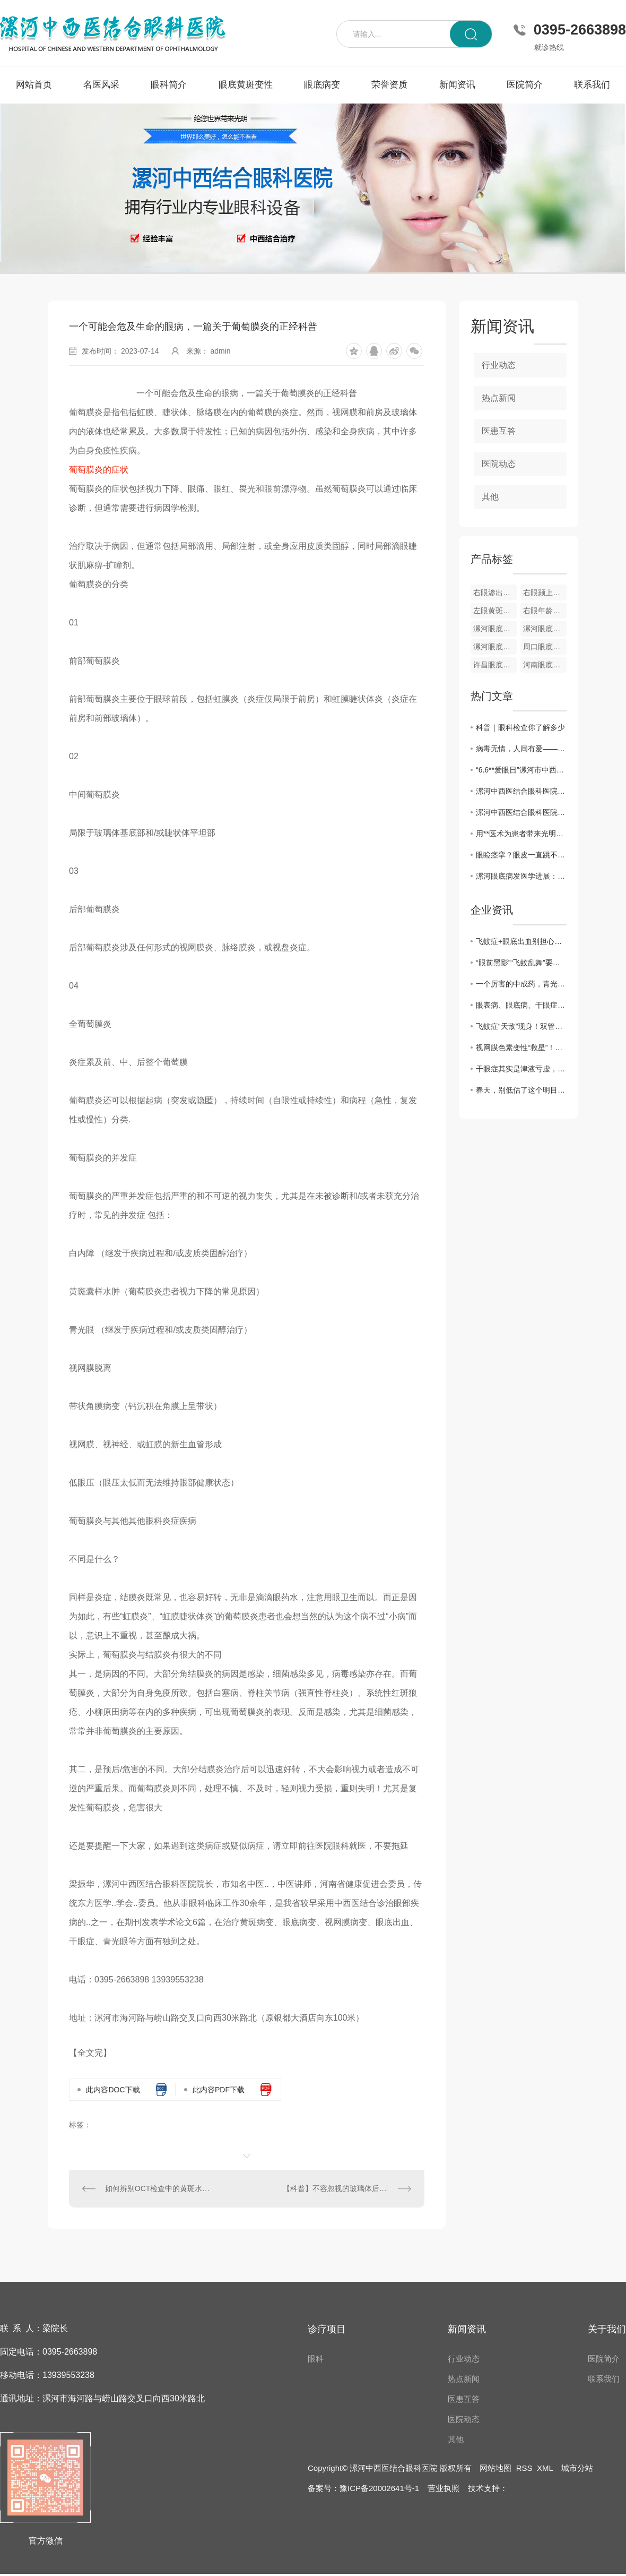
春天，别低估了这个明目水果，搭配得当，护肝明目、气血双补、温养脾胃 (521, 1090)
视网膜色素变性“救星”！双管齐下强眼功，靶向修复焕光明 (521, 1047)
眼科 (316, 2358)
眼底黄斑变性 (246, 85)
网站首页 (34, 85)
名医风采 (101, 85)
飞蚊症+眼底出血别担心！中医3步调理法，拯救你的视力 (521, 941)
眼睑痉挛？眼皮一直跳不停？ (521, 855)
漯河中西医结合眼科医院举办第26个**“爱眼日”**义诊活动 (521, 791)
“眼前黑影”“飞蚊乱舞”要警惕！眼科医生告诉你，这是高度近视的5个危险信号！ (521, 962)
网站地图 (495, 2467)
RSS (524, 2467)
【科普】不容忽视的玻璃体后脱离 (338, 2188)
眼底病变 (322, 85)
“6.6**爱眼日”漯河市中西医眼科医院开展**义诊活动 (521, 770)
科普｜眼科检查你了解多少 (520, 727)
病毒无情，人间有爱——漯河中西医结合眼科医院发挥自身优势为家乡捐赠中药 (521, 748)
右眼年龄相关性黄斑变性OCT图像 (545, 610)
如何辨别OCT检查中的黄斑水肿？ (158, 2188)
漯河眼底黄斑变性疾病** (495, 628)
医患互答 (499, 430)
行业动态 (499, 365)
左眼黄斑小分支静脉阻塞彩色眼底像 (495, 610)
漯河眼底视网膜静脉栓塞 (545, 628)
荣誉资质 (389, 85)
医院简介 (525, 85)
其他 (490, 496)
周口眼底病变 (545, 646)
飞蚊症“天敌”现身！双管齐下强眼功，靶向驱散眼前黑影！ (521, 1026)
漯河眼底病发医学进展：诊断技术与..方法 (521, 876)
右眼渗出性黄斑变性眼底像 (495, 592)
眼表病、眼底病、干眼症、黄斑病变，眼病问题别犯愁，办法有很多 (521, 1005)
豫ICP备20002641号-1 (379, 2488)
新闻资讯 (457, 85)
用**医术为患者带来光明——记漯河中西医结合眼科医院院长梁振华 (521, 833)
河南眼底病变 (545, 664)
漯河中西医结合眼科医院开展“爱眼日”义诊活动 (521, 812)
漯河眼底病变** (495, 646)
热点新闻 (499, 397)
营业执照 (443, 2488)
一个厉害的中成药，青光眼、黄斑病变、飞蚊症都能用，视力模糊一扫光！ (521, 984)
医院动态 (499, 463)
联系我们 (592, 85)
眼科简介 (169, 85)
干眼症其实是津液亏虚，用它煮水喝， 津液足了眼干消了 (521, 1068)
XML (545, 2467)
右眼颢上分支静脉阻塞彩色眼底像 (545, 592)
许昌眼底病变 (495, 664)
